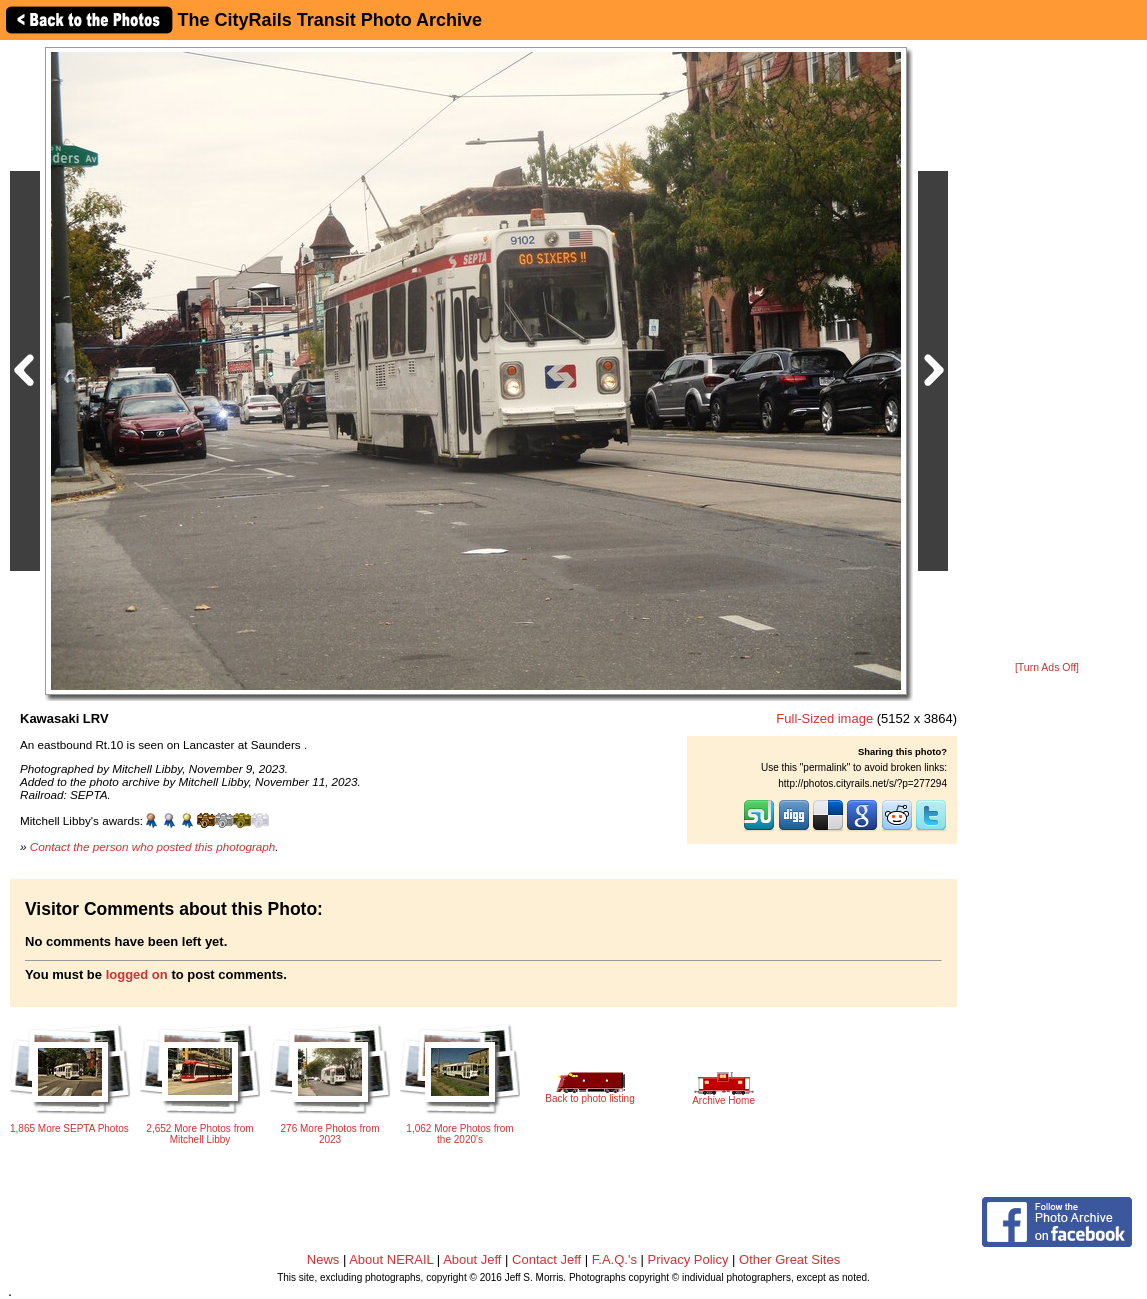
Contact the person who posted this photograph (153, 846)
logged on (137, 974)
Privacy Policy (688, 1259)
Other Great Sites (789, 1259)
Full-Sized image (824, 718)
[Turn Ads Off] (1047, 667)
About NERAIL (391, 1259)
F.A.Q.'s (614, 1259)
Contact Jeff (546, 1259)
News (323, 1259)
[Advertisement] (1047, 352)
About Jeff (472, 1259)
